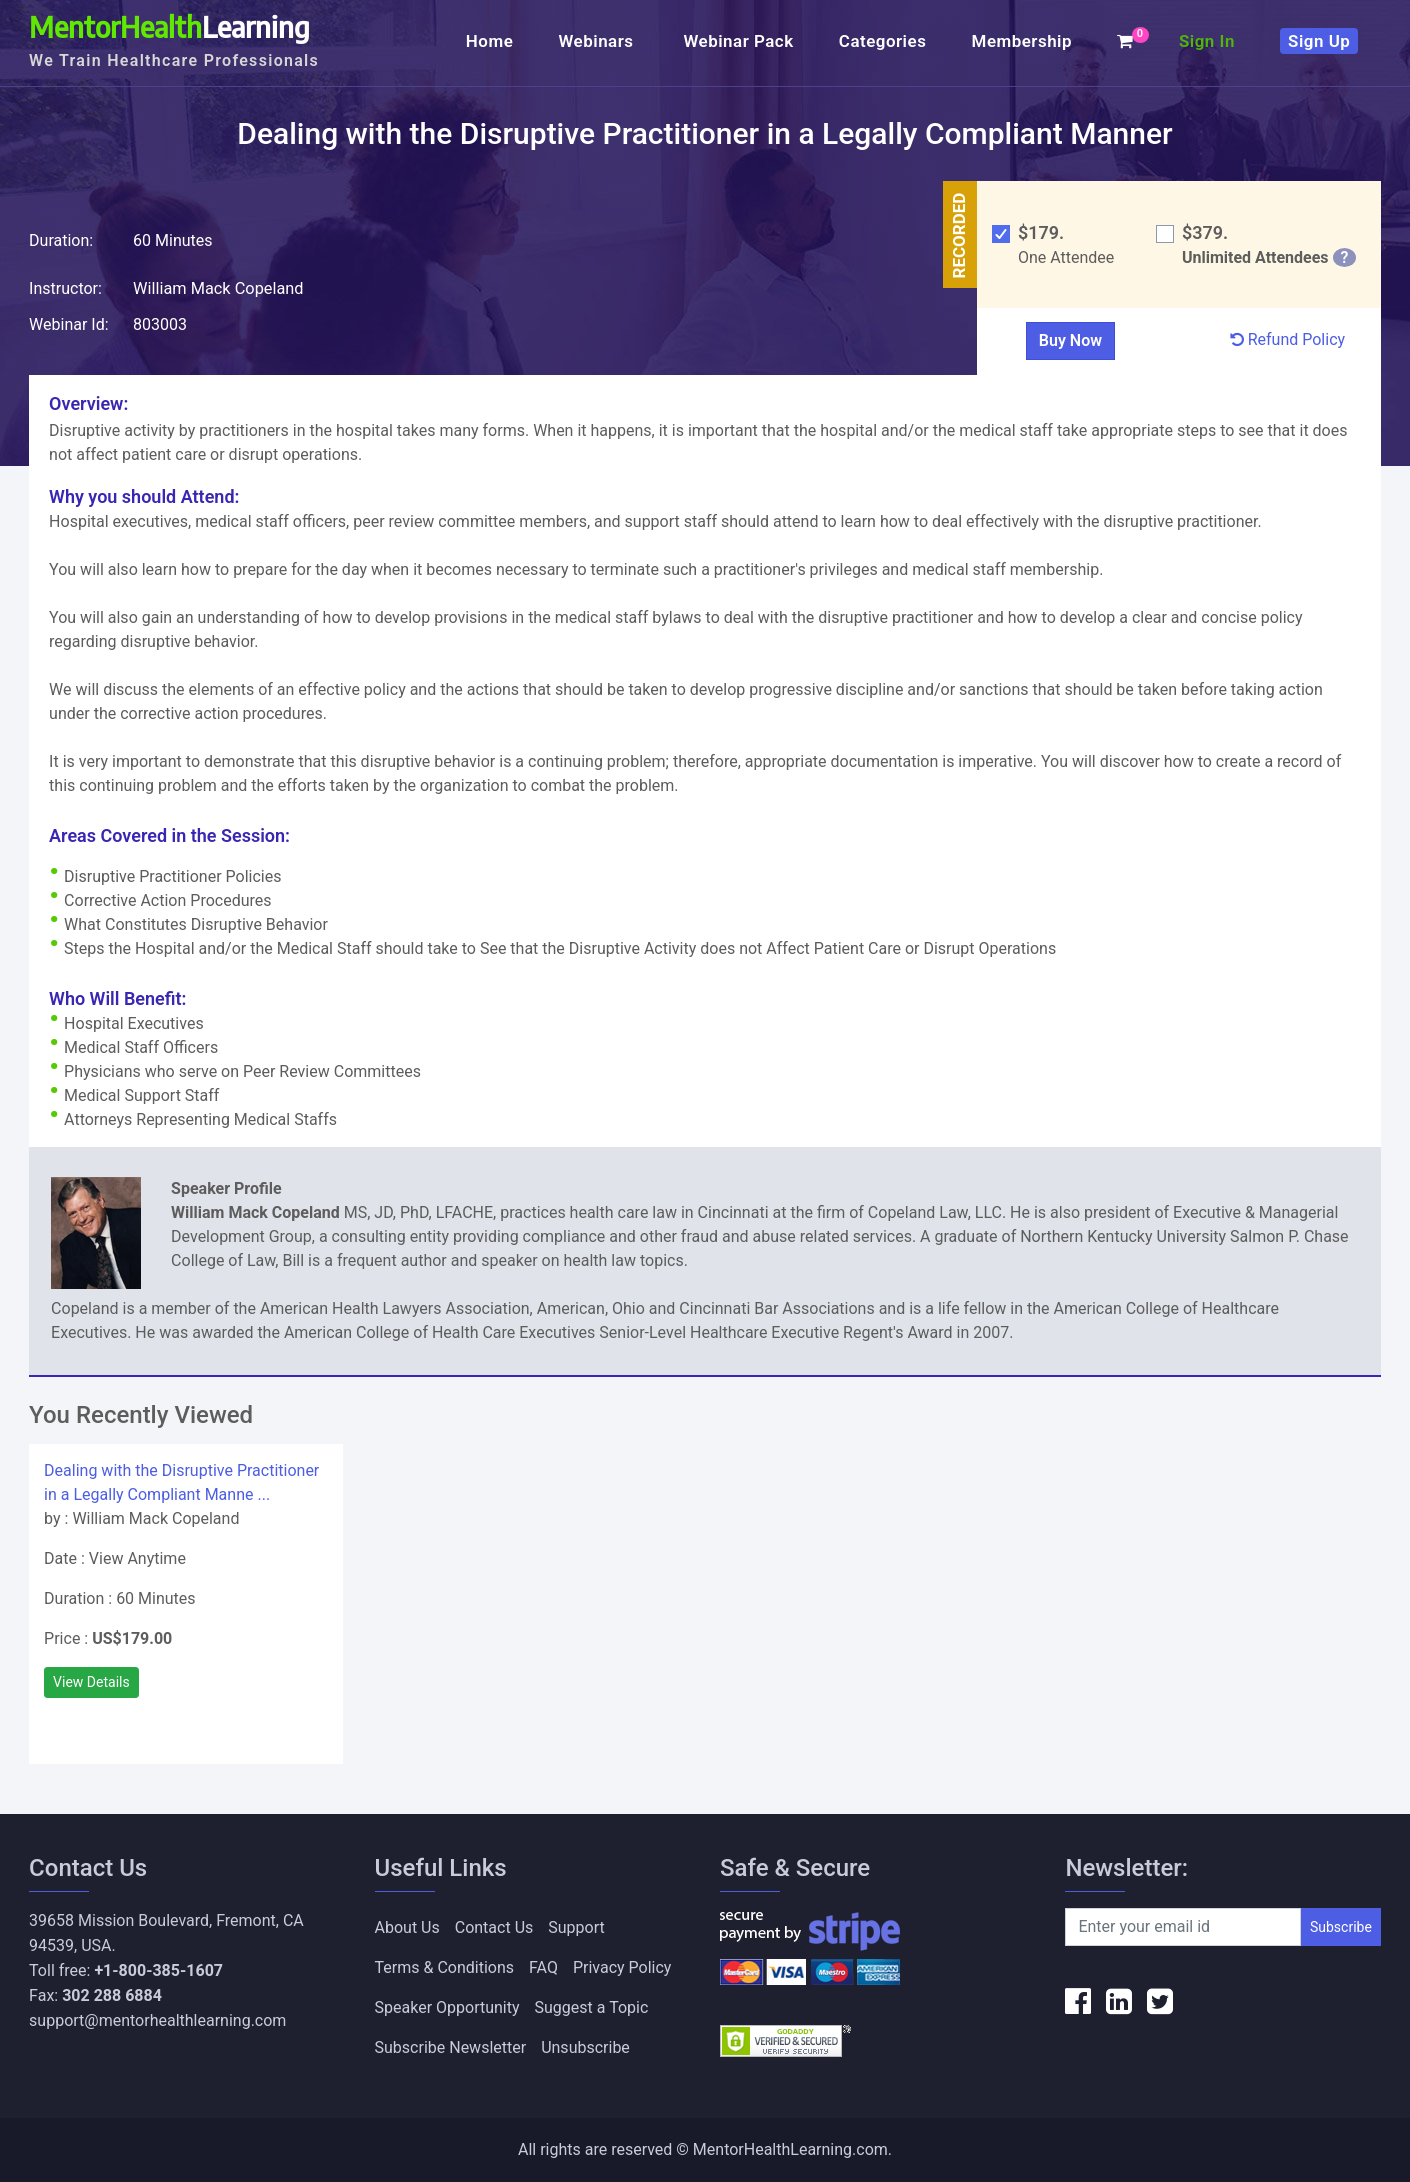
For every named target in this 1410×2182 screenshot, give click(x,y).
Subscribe (1341, 1927)
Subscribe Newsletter (451, 2047)
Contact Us (494, 1927)
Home (489, 41)
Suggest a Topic (592, 2007)
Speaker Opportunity (447, 2007)
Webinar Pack (738, 41)
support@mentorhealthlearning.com (157, 2020)
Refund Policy (1287, 339)
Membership (1022, 41)
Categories (883, 41)
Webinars (598, 41)
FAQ (543, 1967)
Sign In (1207, 41)
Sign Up (1319, 41)
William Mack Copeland (216, 288)
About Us (407, 1927)
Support (576, 1927)
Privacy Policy (622, 1967)
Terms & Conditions (445, 1967)
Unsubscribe (585, 2047)
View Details (91, 1682)
